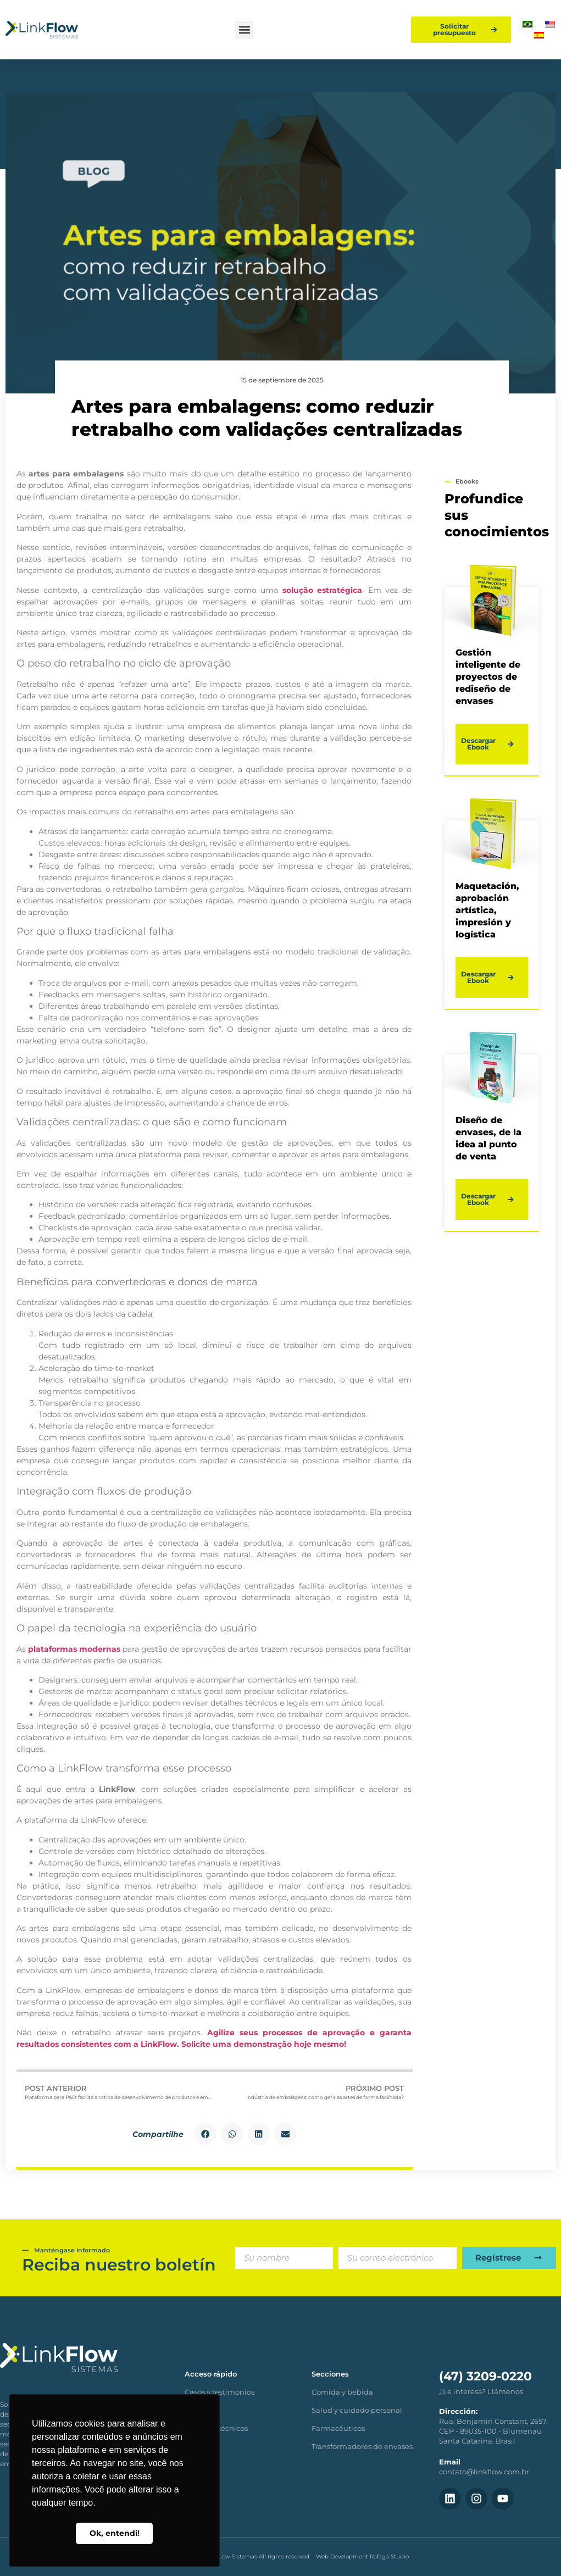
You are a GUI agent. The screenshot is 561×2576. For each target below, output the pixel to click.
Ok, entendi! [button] (115, 2533)
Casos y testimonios (219, 2392)
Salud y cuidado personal (357, 2410)
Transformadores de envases (362, 2446)
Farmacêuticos (338, 2428)
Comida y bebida (342, 2392)
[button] (244, 30)
